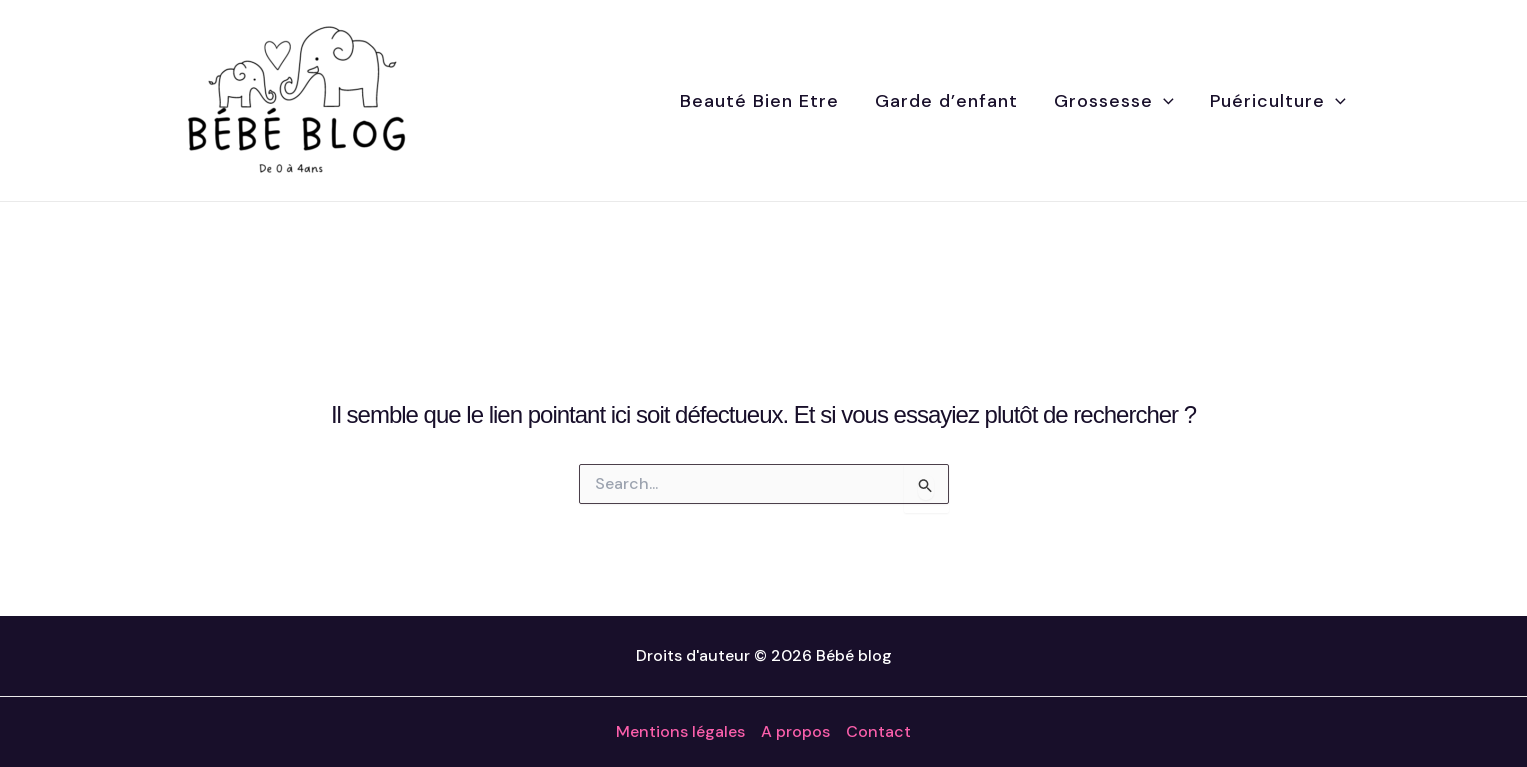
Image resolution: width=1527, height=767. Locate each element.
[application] (1163, 101)
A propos (795, 731)
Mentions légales (680, 731)
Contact (878, 731)
